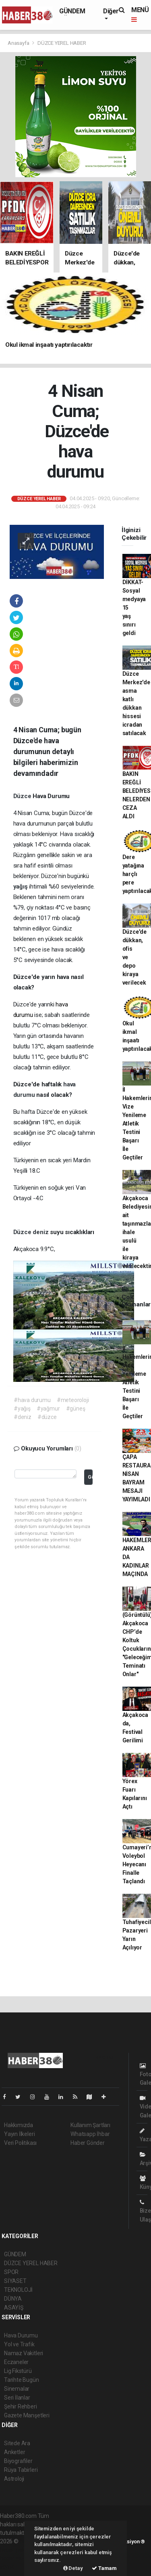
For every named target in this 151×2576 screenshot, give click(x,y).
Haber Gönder (87, 2143)
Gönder (90, 1477)
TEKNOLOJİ (18, 2290)
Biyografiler (18, 2461)
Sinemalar (16, 2388)
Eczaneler (16, 2362)
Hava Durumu (21, 2335)
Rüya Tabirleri (20, 2470)
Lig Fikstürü (18, 2371)
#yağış (22, 1408)
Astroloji (14, 2478)
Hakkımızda (18, 2125)
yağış (21, 886)
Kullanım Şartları (90, 2125)
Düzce (23, 796)
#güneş (75, 1408)
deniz (41, 1232)
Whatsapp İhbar (90, 2134)
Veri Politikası (20, 2143)
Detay (73, 2568)
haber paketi (15, 2550)
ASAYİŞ (13, 2307)
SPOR (11, 2272)
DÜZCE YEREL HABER (61, 43)
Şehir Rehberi (20, 2406)
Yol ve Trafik (19, 2344)
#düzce (47, 1417)
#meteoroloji (73, 1400)
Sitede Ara (17, 2443)
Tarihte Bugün (21, 2380)
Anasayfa (19, 43)
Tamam (104, 2568)
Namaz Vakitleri (23, 2353)
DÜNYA (13, 2298)
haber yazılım (16, 2558)
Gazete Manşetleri (27, 2415)
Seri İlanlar (17, 2397)
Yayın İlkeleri (19, 2134)
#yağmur (48, 1408)
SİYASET (15, 2281)
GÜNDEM (72, 11)
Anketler (14, 2452)
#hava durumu (32, 1400)
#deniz (22, 1417)
